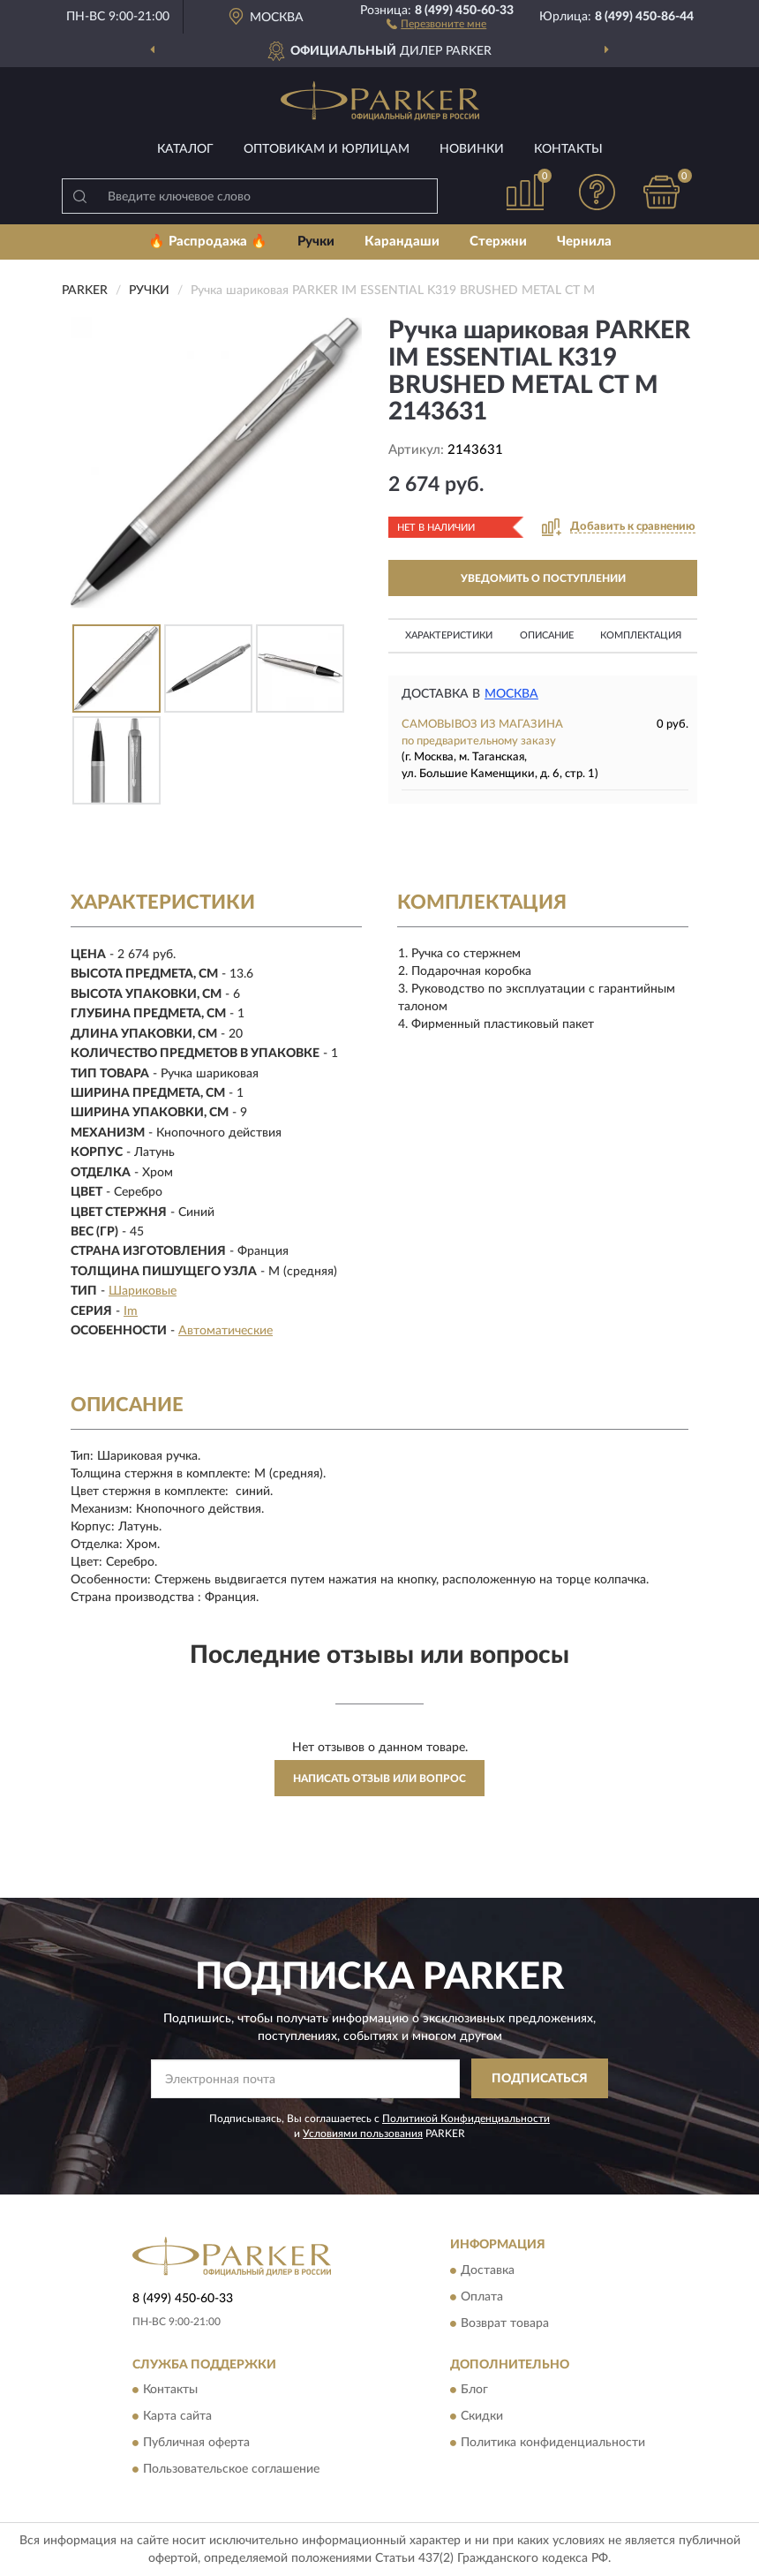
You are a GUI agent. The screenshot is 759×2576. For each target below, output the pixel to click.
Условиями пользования (363, 2133)
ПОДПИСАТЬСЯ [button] (540, 2079)
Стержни (498, 241)
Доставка (488, 2270)
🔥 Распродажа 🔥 (207, 241)
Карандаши (402, 241)
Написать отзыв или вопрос (379, 1778)
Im (131, 1311)
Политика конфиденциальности (553, 2443)
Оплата (482, 2297)
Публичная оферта (196, 2443)
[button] (436, 23)
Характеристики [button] (448, 635)
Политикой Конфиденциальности (466, 2118)
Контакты (568, 149)
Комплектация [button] (640, 635)
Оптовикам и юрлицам (327, 149)
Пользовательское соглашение (231, 2470)
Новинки (472, 149)
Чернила (584, 241)
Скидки (482, 2417)
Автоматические (225, 1331)
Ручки (315, 241)
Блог (474, 2390)
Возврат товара (505, 2323)
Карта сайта (177, 2417)
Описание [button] (547, 635)
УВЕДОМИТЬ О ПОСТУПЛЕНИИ (543, 578)
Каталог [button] (185, 149)
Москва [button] (511, 694)
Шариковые (143, 1291)
